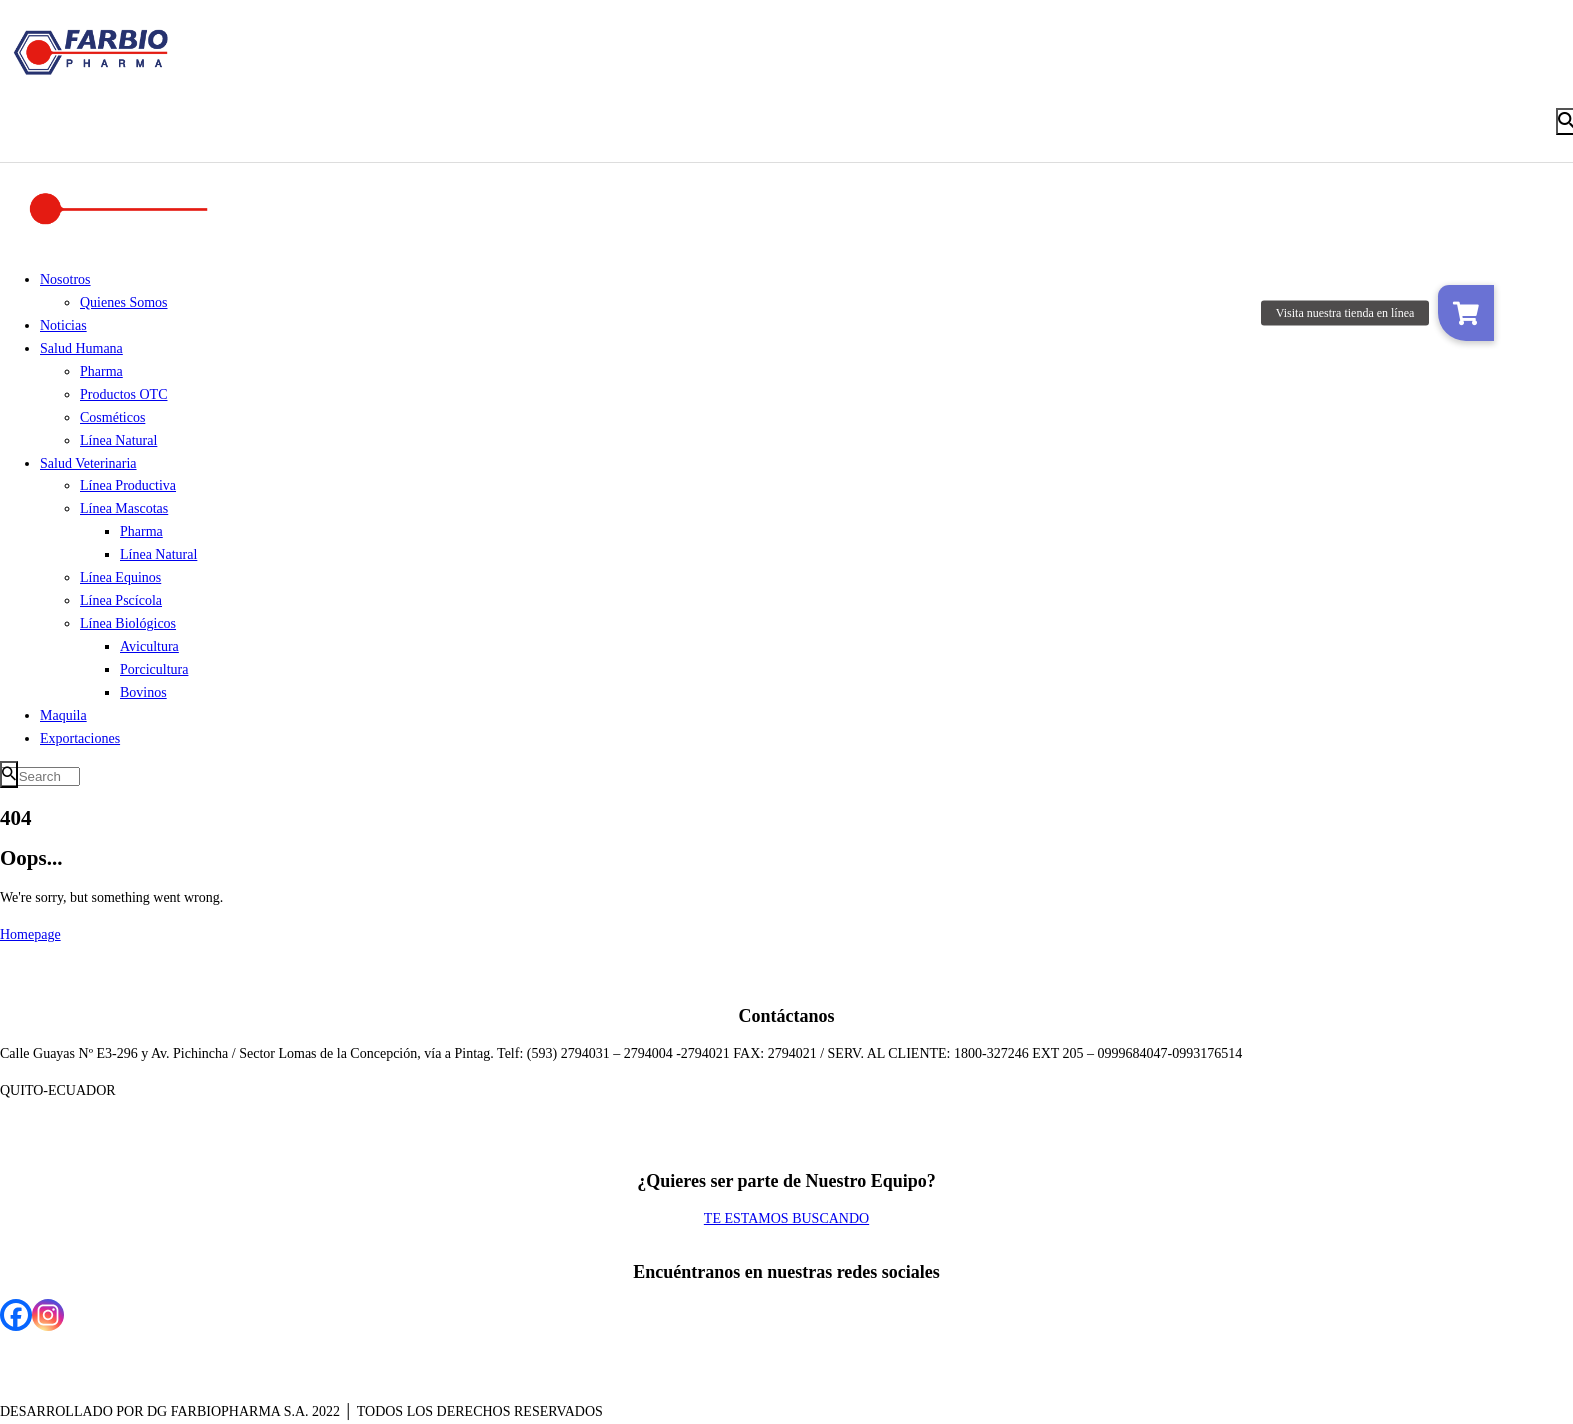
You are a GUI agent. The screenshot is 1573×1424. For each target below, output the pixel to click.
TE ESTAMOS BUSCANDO (786, 1218)
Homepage (30, 934)
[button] (1466, 313)
